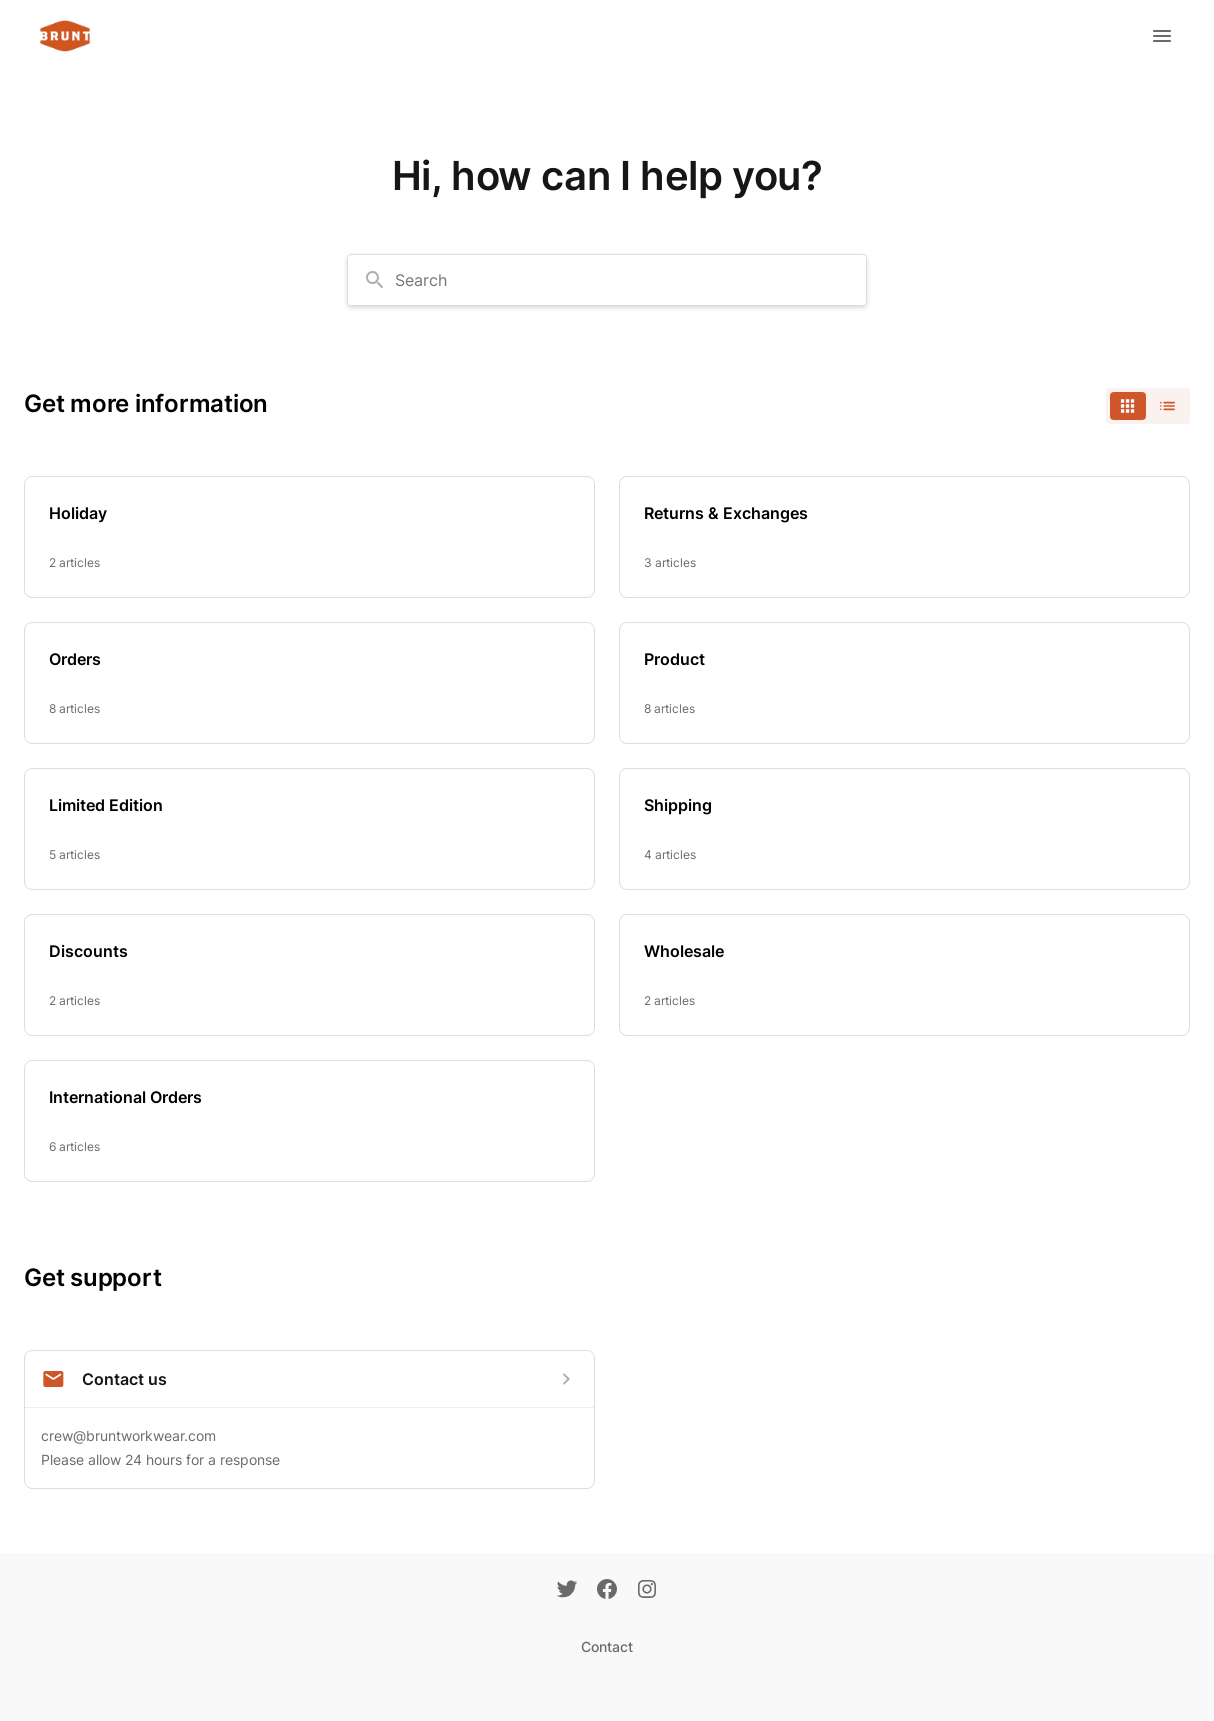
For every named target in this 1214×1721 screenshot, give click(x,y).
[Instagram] (647, 1591)
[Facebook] (607, 1591)
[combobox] (607, 280)
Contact (607, 1646)
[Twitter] (567, 1591)
